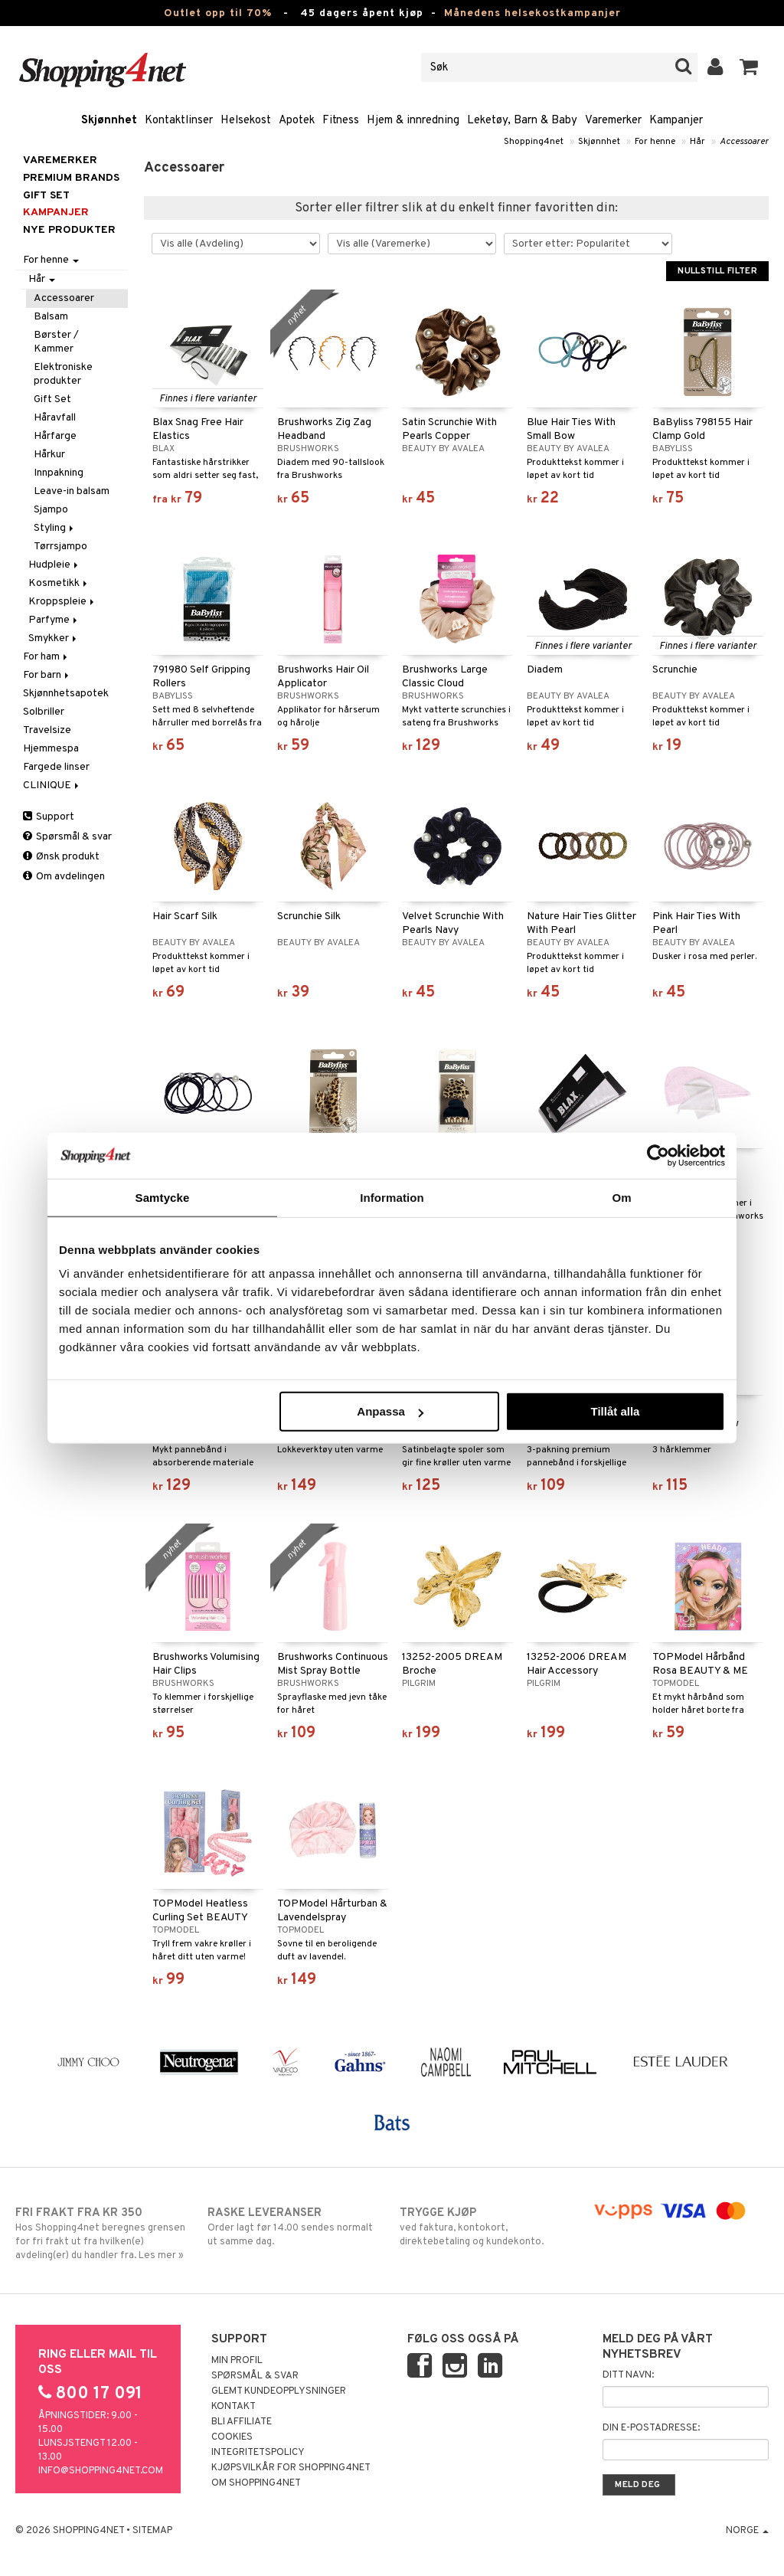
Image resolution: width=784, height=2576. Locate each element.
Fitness (340, 120)
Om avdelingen (64, 876)
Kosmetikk (59, 583)
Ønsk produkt (61, 856)
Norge (747, 2531)
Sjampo (51, 509)
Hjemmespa (51, 748)
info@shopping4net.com (100, 2471)
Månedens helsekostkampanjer (532, 13)
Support (48, 816)
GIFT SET (46, 195)
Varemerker (613, 120)
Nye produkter (69, 230)
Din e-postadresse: (651, 2428)
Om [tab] (621, 1196)
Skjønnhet (109, 120)
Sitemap (152, 2531)
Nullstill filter (717, 271)
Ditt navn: (628, 2375)
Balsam (51, 316)
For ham (46, 656)
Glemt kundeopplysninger (278, 2391)
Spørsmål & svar (67, 836)
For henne (655, 142)
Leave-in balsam (71, 491)
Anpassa (390, 1411)
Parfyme (54, 620)
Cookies (232, 2437)
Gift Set (52, 399)
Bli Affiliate (241, 2422)
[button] (749, 67)
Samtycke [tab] (163, 1196)
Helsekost (245, 120)
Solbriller (43, 711)
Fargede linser (56, 767)
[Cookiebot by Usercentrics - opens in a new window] (658, 1155)
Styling (55, 528)
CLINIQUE (52, 785)
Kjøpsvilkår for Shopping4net (291, 2468)
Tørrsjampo (60, 546)
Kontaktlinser (179, 120)
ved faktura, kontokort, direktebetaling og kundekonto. (488, 2226)
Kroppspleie (62, 601)
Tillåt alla (614, 1411)
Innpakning (58, 473)
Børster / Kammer (56, 342)
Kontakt (233, 2407)
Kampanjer (676, 120)
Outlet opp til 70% (218, 13)
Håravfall (55, 417)
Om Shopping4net (256, 2483)
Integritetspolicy (258, 2453)
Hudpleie (54, 564)
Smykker (53, 638)
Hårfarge (55, 436)
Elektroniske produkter (63, 374)
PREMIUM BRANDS (71, 178)
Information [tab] (392, 1196)
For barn (47, 675)
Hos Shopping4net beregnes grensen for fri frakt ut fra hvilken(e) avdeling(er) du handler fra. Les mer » (103, 2233)
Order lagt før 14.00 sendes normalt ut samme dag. (295, 2226)
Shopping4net (534, 142)
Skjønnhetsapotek (66, 693)
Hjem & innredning (413, 120)
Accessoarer (744, 142)
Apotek (297, 120)
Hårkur (49, 454)
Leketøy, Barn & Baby (522, 120)
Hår (697, 142)
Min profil (237, 2361)
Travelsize (47, 730)
